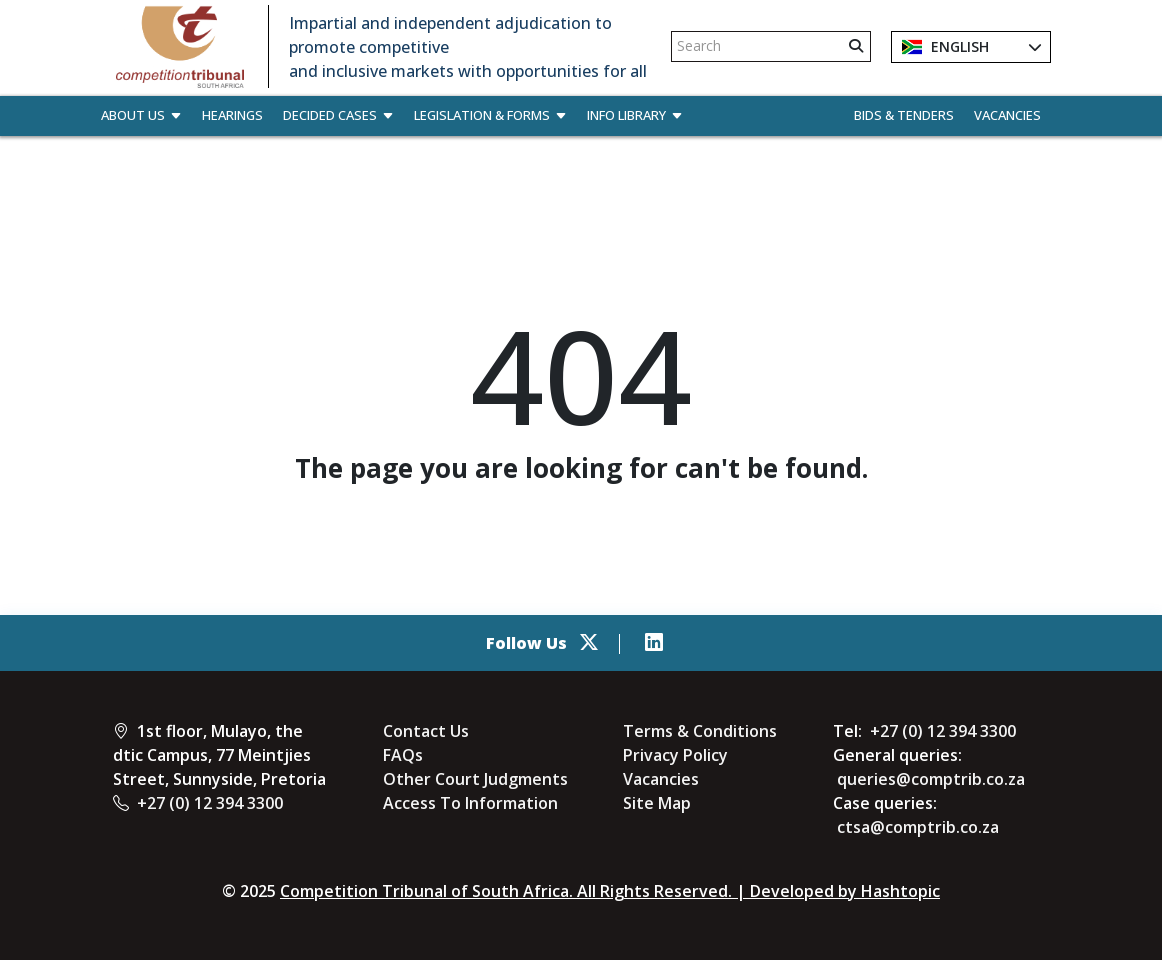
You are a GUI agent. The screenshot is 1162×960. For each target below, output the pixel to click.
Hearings (232, 115)
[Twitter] (589, 643)
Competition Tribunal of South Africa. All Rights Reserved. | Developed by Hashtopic (610, 891)
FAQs (403, 755)
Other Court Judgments (475, 779)
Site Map (657, 803)
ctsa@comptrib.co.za (918, 827)
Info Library (635, 115)
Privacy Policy (675, 755)
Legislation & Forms (490, 115)
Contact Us (426, 731)
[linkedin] (654, 643)
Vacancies (1007, 115)
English (945, 47)
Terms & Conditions (700, 731)
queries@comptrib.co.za (931, 779)
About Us (141, 115)
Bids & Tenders (904, 115)
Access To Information (470, 803)
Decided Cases (338, 115)
